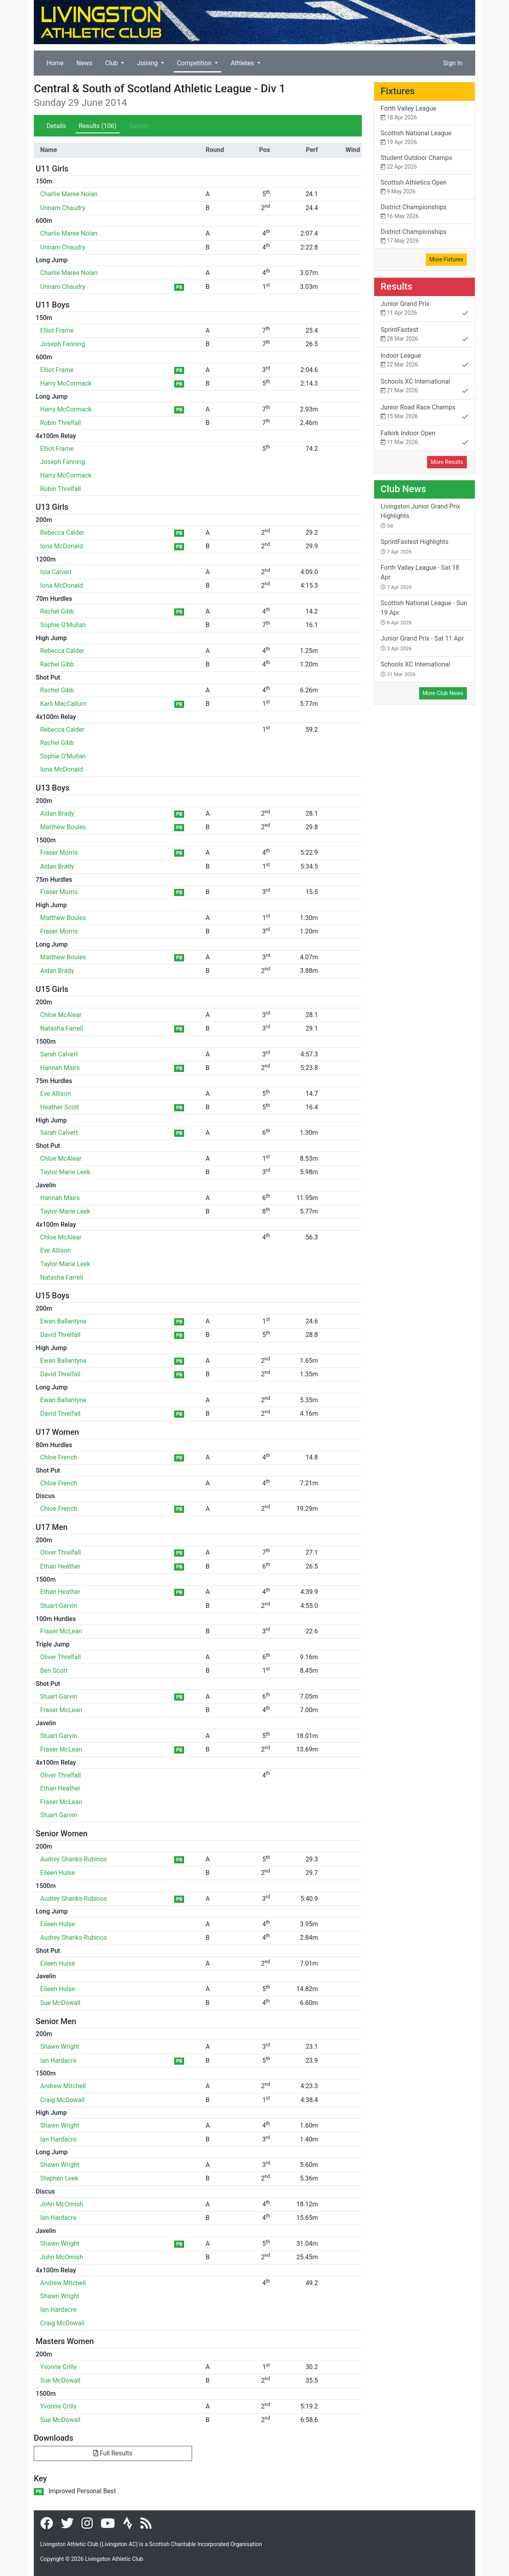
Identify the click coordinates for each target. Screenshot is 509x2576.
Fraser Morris (59, 852)
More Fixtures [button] (446, 259)
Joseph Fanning (62, 344)
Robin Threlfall (60, 423)
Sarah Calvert (59, 1054)
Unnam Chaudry (62, 208)
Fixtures (398, 91)
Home (55, 63)
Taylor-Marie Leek (65, 1172)
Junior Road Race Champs (424, 412)
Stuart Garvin (58, 1606)
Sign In (452, 63)
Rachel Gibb (57, 611)
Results (98, 126)
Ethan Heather (60, 1566)
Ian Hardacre (58, 2060)
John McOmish (61, 2204)
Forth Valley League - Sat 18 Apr (420, 577)
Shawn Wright (59, 2046)
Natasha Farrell (61, 1028)
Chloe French (58, 1457)
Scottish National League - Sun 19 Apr (424, 612)
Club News (403, 489)
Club (112, 63)
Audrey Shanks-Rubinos (73, 1859)
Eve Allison (55, 1093)
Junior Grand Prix (424, 309)
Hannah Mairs (60, 1068)
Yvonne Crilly (58, 2367)
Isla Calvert (56, 572)
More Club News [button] (443, 693)
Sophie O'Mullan (63, 625)
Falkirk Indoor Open (424, 438)
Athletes (243, 63)
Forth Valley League (424, 113)
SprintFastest (424, 335)
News (84, 63)
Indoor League (424, 361)
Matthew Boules (63, 827)
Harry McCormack (65, 383)
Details (56, 126)
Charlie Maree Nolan (68, 194)
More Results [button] (447, 462)
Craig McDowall (62, 2100)
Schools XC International (424, 387)
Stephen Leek (59, 2178)
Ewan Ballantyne (63, 1321)
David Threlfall (60, 1335)
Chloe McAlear (61, 1015)
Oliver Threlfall (60, 1552)
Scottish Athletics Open (424, 187)
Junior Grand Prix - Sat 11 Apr (422, 643)
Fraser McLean (61, 1631)
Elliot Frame (57, 330)
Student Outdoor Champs (424, 162)
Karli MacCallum (63, 703)
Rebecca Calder (62, 532)
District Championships (424, 211)
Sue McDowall (60, 2003)
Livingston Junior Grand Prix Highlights (420, 516)
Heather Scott (59, 1107)
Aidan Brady (57, 813)
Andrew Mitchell (63, 2086)
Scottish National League (424, 137)
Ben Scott (54, 1670)
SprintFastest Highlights (415, 546)
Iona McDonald (61, 546)
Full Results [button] (112, 2453)
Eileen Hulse (57, 1872)
